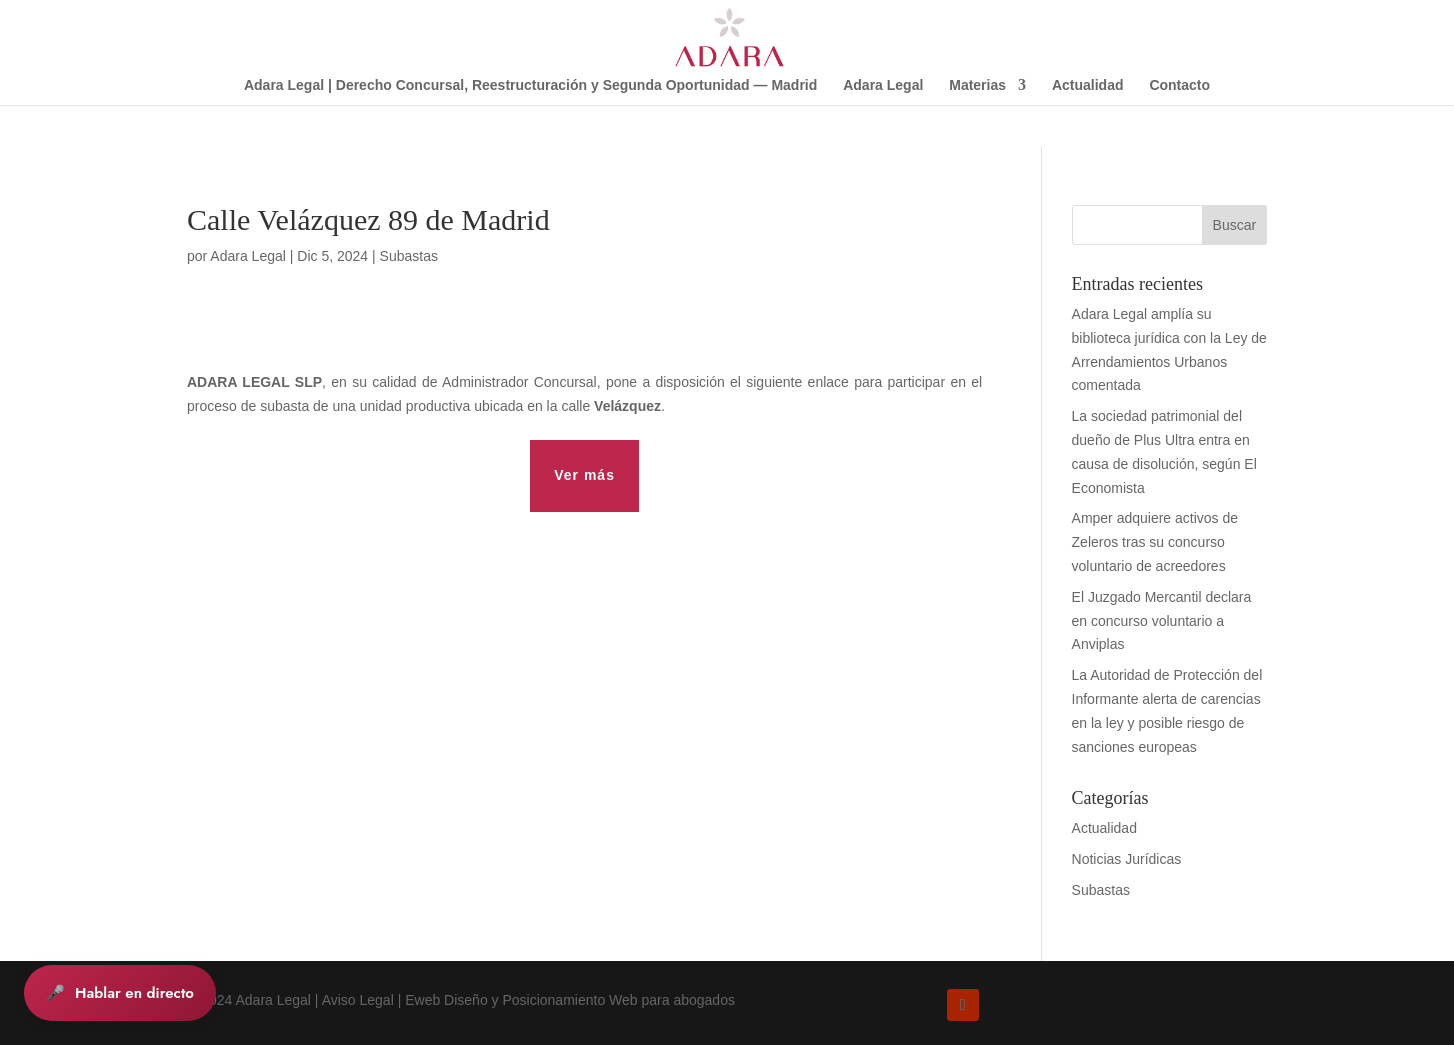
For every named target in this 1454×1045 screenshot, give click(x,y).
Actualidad (1088, 85)
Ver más (584, 475)
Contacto (1179, 85)
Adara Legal (883, 85)
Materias (977, 85)
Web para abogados (672, 1000)
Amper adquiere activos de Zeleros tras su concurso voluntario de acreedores (1155, 542)
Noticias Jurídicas (1127, 859)
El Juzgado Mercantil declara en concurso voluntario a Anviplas (1162, 621)
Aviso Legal (358, 1000)
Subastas (409, 256)
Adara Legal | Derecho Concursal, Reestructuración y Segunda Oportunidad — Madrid (530, 85)
